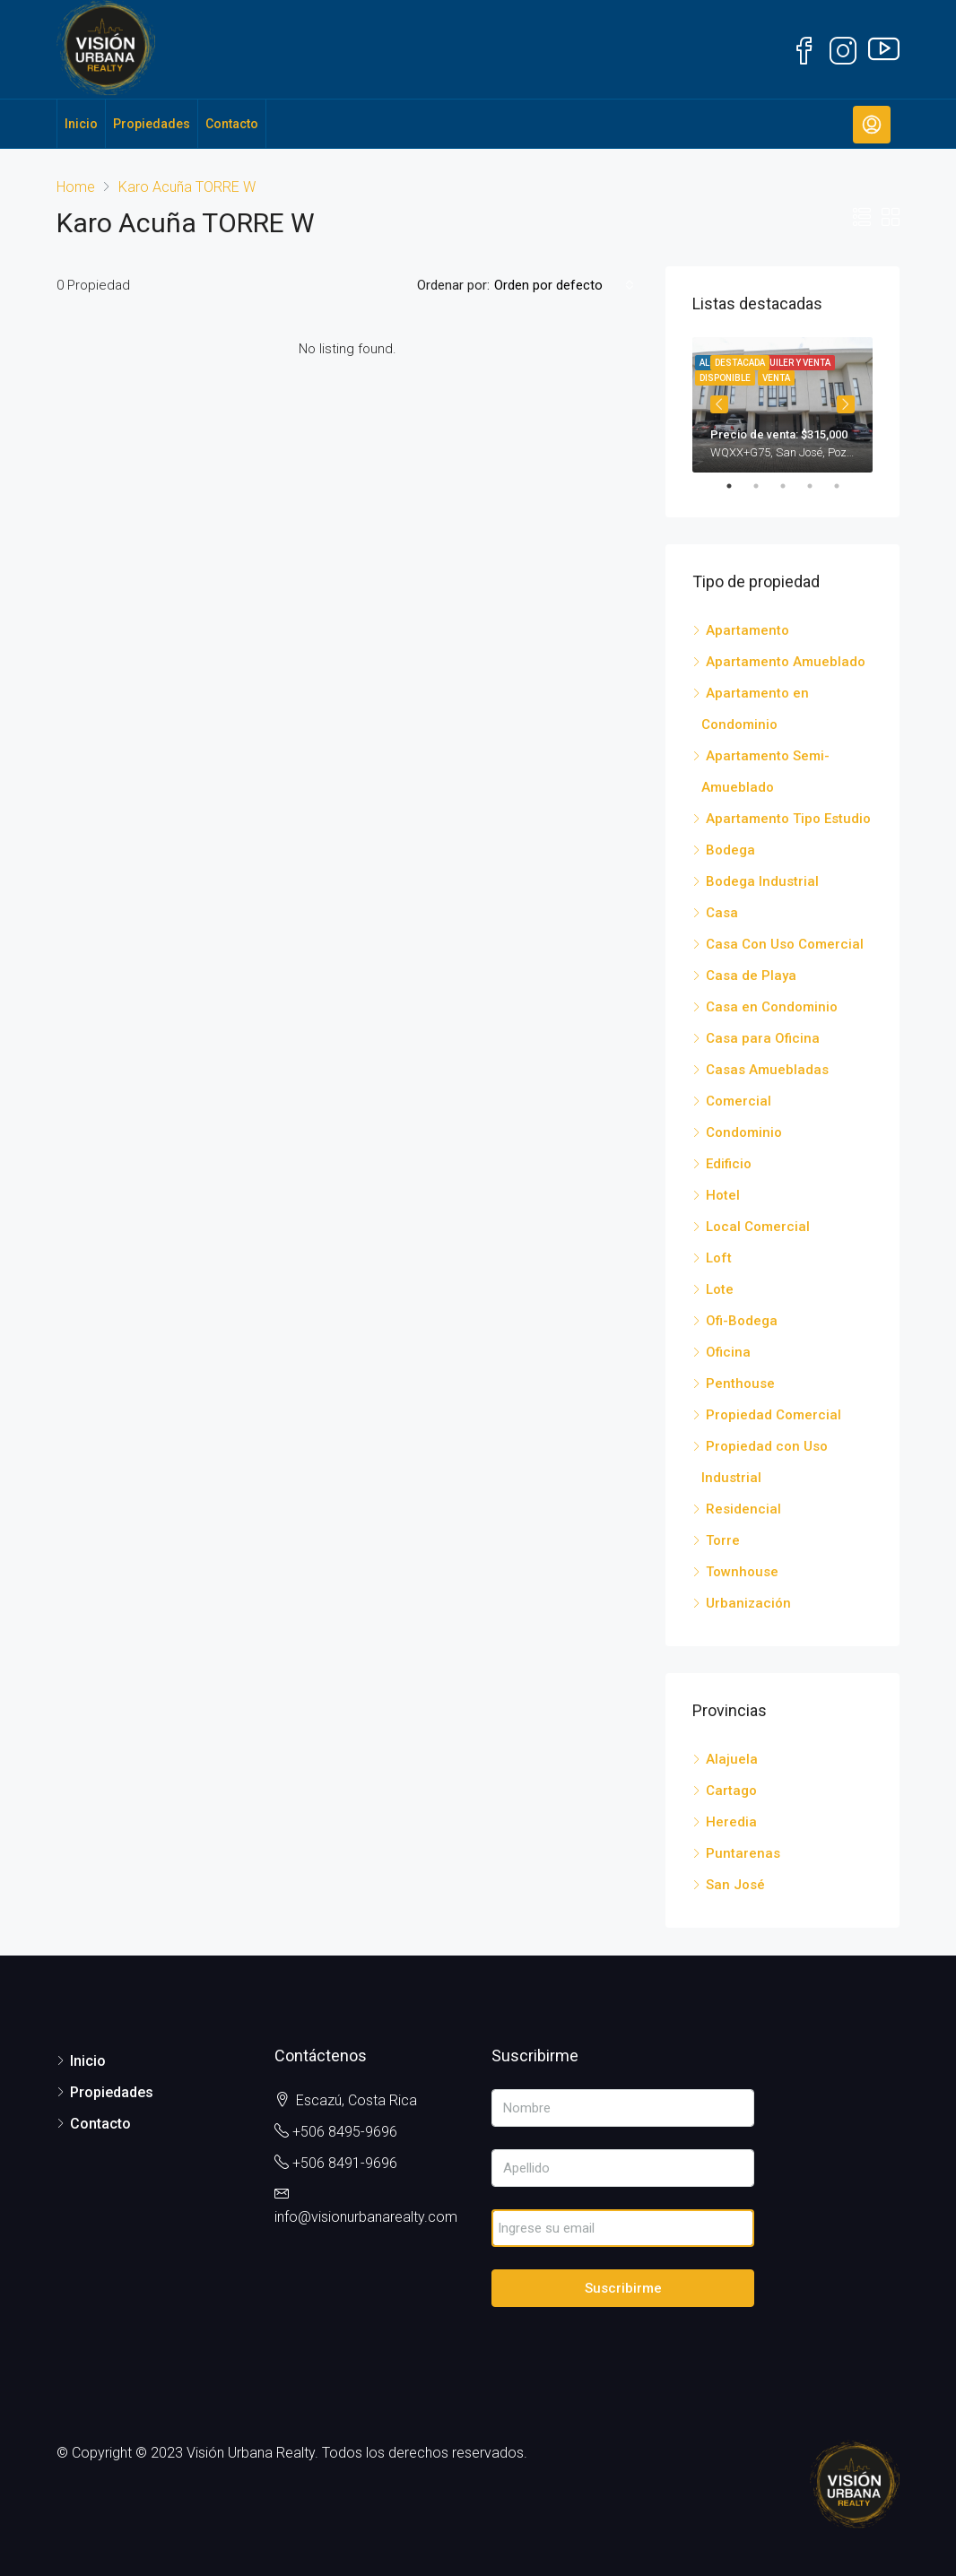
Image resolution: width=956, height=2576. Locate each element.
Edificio (729, 1164)
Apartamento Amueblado (785, 662)
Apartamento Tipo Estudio (788, 819)
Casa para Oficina (763, 1038)
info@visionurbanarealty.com (365, 2216)
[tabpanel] (782, 405)
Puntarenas (743, 1853)
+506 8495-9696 (344, 2131)
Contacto (231, 124)
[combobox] (564, 285)
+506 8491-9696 (344, 2163)
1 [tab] (738, 486)
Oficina (728, 1352)
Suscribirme (623, 2288)
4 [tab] (819, 486)
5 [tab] (846, 486)
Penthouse (740, 1383)
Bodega (730, 850)
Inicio (81, 124)
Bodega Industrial (762, 881)
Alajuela (732, 1759)
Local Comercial (758, 1227)
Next (846, 404)
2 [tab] (765, 486)
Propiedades (151, 124)
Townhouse (742, 1572)
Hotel (723, 1195)
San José (735, 1885)
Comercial (738, 1101)
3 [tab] (792, 486)
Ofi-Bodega (742, 1321)
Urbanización (748, 1603)
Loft (719, 1258)
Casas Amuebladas (767, 1070)
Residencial (743, 1509)
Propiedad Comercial (773, 1415)
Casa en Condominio (772, 1007)
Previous (719, 404)
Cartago (731, 1790)
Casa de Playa (751, 975)
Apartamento (747, 630)
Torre (723, 1540)
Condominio (744, 1132)
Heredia (731, 1822)
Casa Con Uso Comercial (785, 944)
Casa (722, 913)
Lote (720, 1289)
